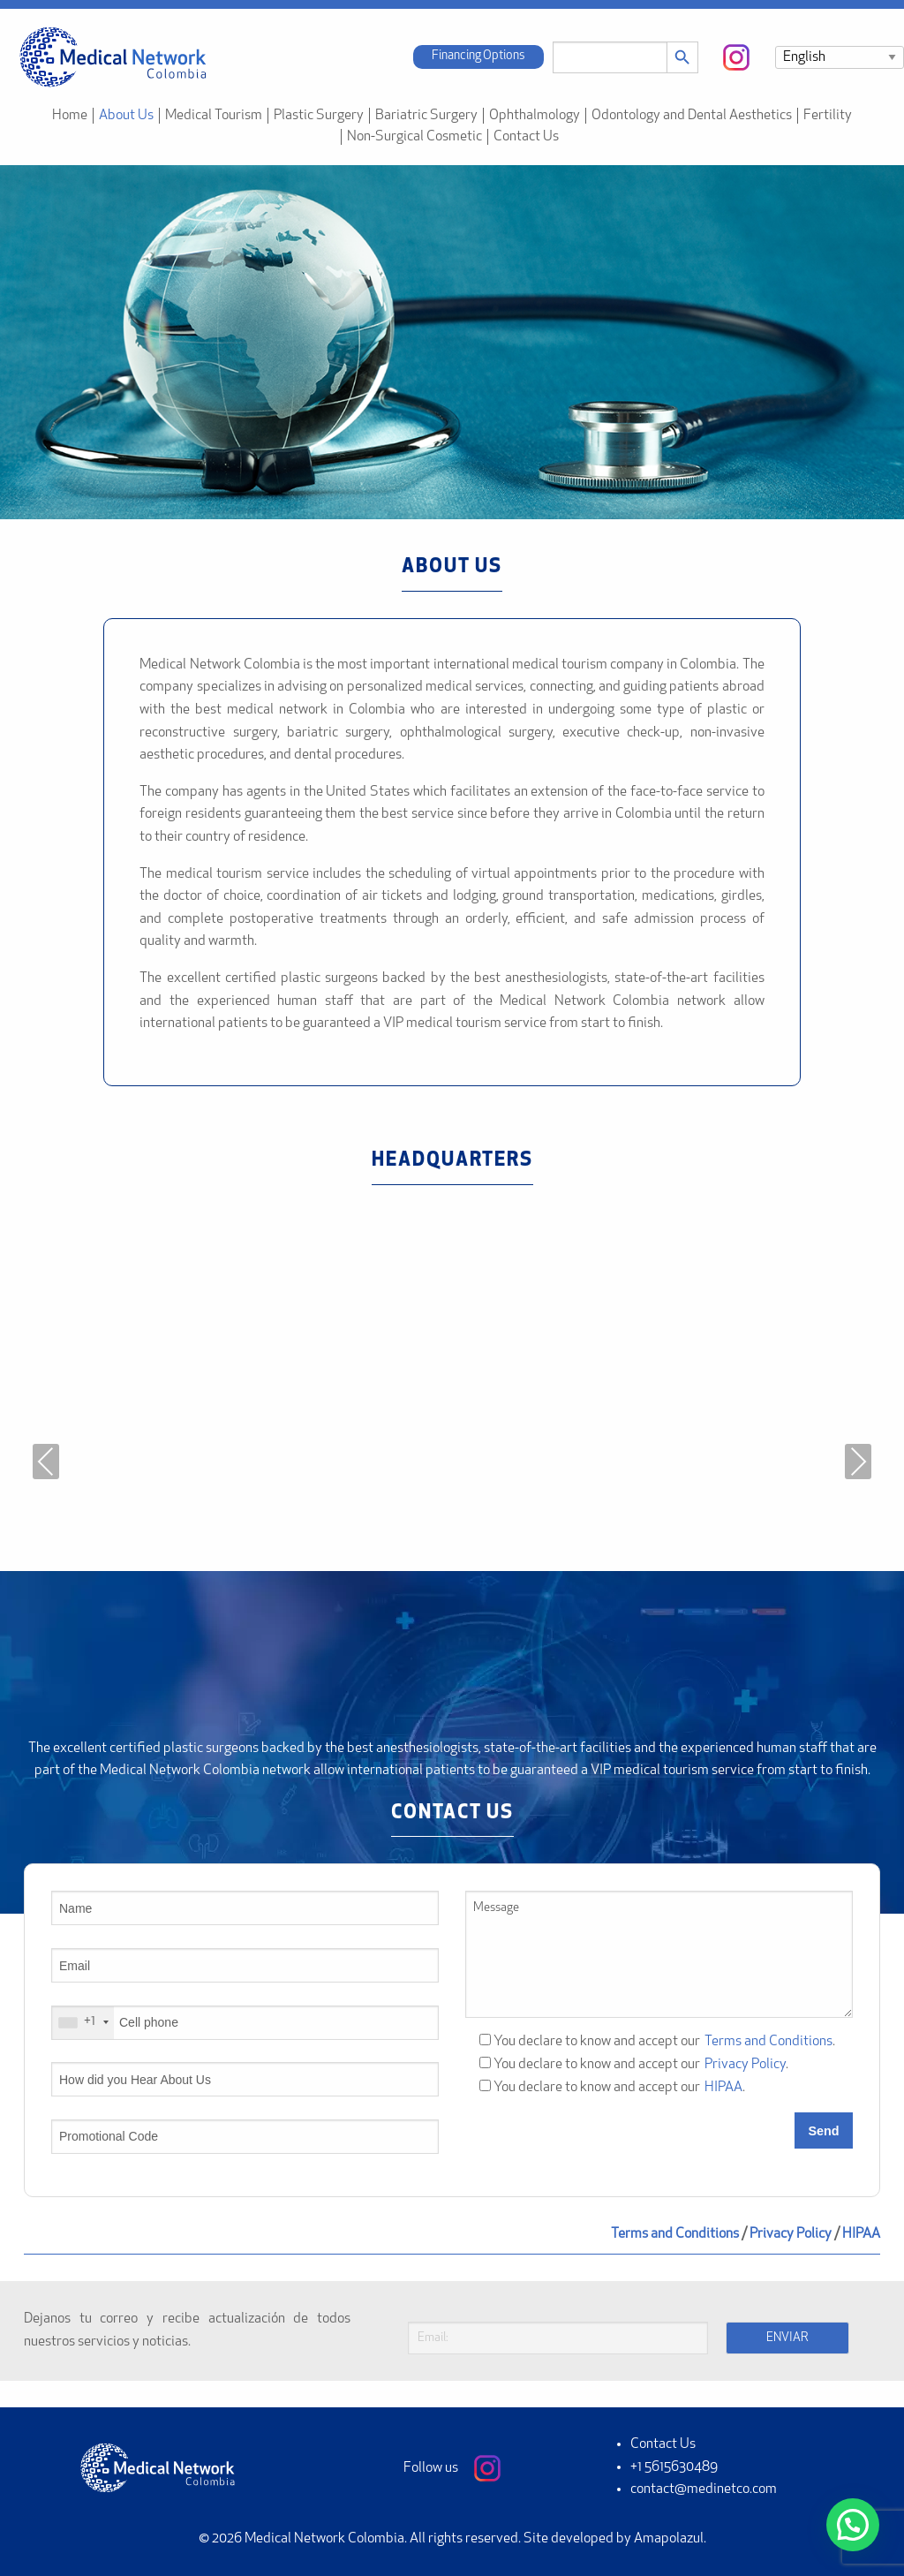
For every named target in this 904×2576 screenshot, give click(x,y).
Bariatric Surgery (426, 116)
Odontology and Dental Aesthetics (691, 116)
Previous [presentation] (46, 1461)
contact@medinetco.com (703, 2489)
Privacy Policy (745, 2065)
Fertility (827, 116)
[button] (852, 2524)
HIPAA (723, 2088)
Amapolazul (669, 2539)
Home (69, 116)
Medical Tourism (213, 116)
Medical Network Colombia (324, 2539)
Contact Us (526, 137)
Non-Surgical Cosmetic (414, 137)
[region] (452, 342)
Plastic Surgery (319, 116)
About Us (126, 116)
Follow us (452, 2468)
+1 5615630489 (674, 2467)
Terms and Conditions (768, 2042)
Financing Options (478, 56)
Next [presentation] (858, 1461)
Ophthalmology (534, 116)
